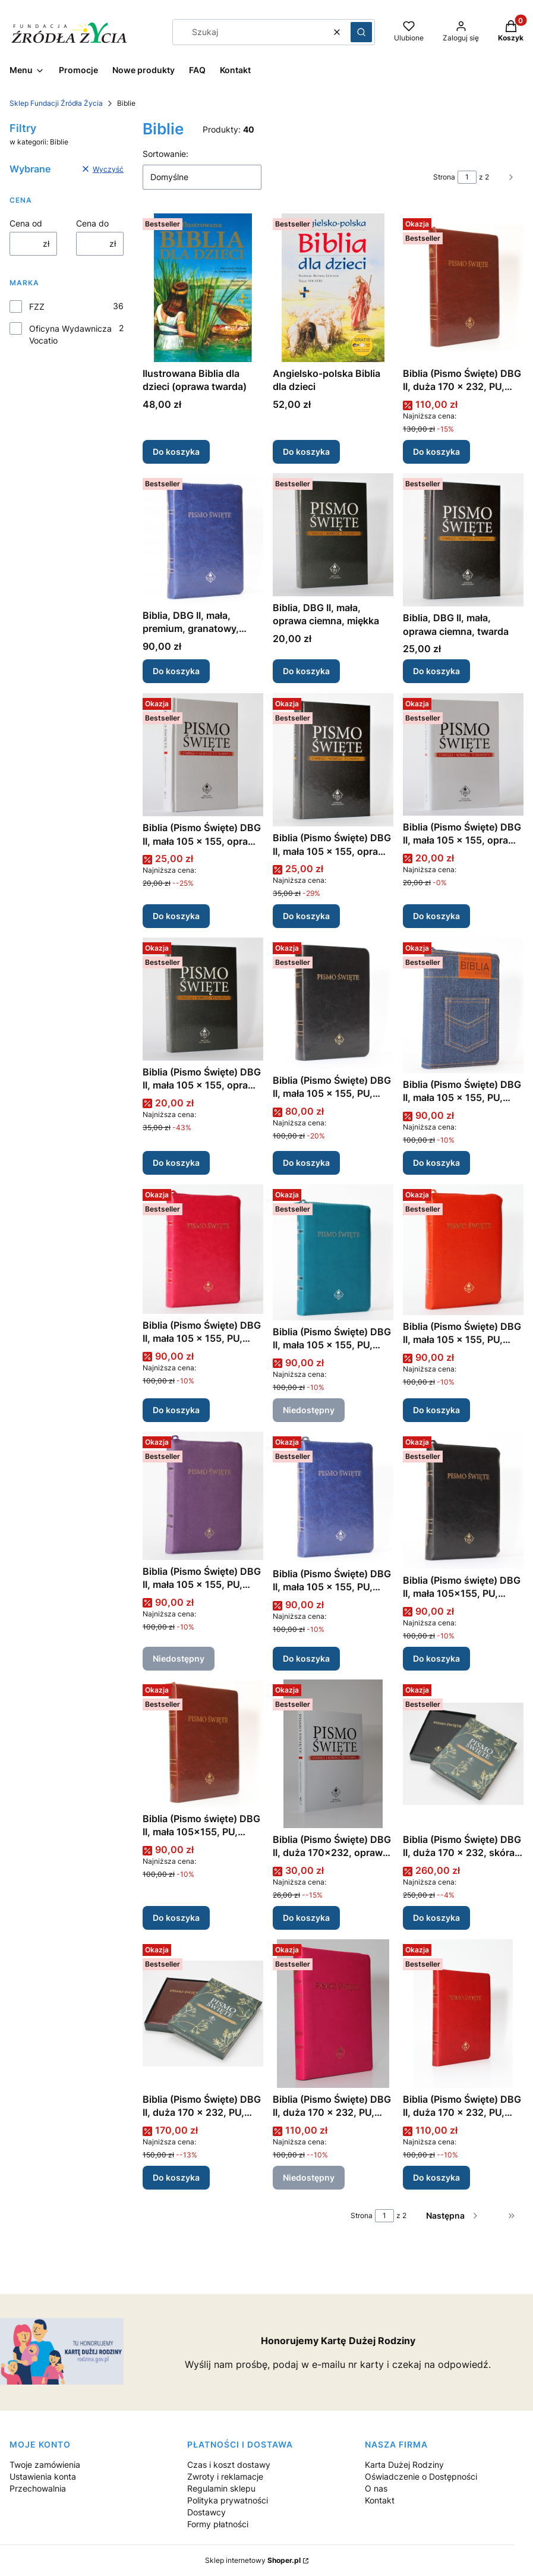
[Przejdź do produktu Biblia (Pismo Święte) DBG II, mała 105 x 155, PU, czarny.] (333, 1003)
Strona (444, 176)
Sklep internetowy (253, 2560)
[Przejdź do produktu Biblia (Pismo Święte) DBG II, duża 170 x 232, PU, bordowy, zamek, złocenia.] (463, 287)
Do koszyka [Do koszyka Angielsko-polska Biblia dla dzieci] (306, 451)
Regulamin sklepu (221, 2488)
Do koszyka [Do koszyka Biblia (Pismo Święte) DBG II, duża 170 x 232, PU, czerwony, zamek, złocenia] (436, 2177)
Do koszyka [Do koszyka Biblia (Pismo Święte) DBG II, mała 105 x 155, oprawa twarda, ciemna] (306, 916)
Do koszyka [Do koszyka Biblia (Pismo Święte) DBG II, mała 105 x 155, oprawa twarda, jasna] (176, 916)
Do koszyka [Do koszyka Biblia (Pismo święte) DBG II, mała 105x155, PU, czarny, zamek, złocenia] (436, 1658)
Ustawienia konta (43, 2476)
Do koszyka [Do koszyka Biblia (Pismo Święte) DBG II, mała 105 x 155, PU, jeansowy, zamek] (436, 1163)
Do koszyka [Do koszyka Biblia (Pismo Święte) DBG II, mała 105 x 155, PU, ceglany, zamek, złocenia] (436, 1410)
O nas (376, 2488)
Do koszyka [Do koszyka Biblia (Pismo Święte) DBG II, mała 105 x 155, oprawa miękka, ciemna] (176, 1163)
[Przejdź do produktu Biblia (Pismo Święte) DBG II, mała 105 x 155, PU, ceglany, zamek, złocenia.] (463, 1249)
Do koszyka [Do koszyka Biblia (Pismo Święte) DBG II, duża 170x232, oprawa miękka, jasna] (306, 1918)
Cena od (26, 223)
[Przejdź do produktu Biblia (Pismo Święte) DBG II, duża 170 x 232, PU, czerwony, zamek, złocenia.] (463, 2013)
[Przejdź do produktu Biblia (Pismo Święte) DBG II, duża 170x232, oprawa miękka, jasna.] (333, 1753)
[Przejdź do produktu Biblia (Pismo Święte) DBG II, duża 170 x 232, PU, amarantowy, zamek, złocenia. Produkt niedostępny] (333, 2013)
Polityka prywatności (227, 2500)
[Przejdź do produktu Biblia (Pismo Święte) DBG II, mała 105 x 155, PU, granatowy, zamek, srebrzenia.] (333, 1497)
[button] (361, 32)
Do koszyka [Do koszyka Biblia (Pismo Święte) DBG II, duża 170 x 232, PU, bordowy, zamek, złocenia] (436, 451)
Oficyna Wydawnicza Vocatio (70, 334)
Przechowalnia (38, 2488)
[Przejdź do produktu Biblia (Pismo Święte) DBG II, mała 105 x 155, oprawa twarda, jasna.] (203, 754)
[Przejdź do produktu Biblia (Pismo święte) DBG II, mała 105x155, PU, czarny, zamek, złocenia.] (463, 1500)
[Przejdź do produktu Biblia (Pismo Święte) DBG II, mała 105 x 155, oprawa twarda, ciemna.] (333, 759)
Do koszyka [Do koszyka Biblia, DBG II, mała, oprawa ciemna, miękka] (306, 671)
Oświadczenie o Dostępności (421, 2476)
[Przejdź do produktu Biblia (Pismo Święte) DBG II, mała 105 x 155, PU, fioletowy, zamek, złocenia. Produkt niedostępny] (203, 1496)
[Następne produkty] (453, 2216)
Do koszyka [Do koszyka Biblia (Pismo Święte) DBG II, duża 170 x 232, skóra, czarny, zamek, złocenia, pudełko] (436, 1918)
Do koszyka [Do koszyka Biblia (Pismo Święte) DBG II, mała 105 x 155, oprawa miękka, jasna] (436, 916)
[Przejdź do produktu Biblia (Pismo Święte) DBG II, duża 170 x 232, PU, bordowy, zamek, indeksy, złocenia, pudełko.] (203, 2013)
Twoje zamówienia (45, 2464)
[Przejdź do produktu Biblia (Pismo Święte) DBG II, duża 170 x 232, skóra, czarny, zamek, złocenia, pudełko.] (463, 1753)
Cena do (92, 223)
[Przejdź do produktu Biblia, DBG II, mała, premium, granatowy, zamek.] (203, 538)
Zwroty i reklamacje (225, 2476)
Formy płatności (217, 2524)
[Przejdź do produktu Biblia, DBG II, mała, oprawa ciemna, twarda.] (463, 539)
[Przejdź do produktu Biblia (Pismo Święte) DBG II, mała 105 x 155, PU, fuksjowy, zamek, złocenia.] (203, 1249)
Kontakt (380, 2500)
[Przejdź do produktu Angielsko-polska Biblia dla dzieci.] (333, 287)
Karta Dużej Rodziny (404, 2464)
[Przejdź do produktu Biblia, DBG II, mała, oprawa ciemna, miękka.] (333, 534)
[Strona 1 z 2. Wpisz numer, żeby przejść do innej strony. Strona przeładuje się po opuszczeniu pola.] (467, 177)
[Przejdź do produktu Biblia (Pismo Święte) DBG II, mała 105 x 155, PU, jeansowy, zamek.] (463, 1005)
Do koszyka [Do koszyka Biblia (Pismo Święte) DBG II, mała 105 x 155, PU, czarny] (306, 1163)
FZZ (37, 306)
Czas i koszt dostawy (228, 2464)
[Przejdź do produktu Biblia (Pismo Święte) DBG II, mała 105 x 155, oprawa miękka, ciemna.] (203, 999)
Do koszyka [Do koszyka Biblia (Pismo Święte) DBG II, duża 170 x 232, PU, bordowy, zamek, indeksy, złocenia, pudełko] (176, 2177)
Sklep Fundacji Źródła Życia (56, 103)
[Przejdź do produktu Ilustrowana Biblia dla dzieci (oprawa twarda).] (203, 287)
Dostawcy (206, 2512)
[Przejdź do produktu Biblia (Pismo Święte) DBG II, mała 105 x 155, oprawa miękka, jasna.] (463, 754)
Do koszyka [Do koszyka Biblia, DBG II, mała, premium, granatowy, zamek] (176, 671)
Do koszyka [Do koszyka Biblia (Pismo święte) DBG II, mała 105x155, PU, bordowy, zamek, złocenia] (176, 1918)
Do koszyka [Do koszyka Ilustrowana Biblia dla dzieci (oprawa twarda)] (176, 451)
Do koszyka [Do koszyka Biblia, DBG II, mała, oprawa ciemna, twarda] (436, 671)
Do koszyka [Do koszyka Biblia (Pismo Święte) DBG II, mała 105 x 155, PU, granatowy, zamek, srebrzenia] (306, 1658)
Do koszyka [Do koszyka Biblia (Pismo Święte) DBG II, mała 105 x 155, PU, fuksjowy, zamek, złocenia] (176, 1410)
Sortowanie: (165, 154)
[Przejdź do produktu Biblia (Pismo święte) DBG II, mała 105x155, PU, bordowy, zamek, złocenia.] (203, 1743)
